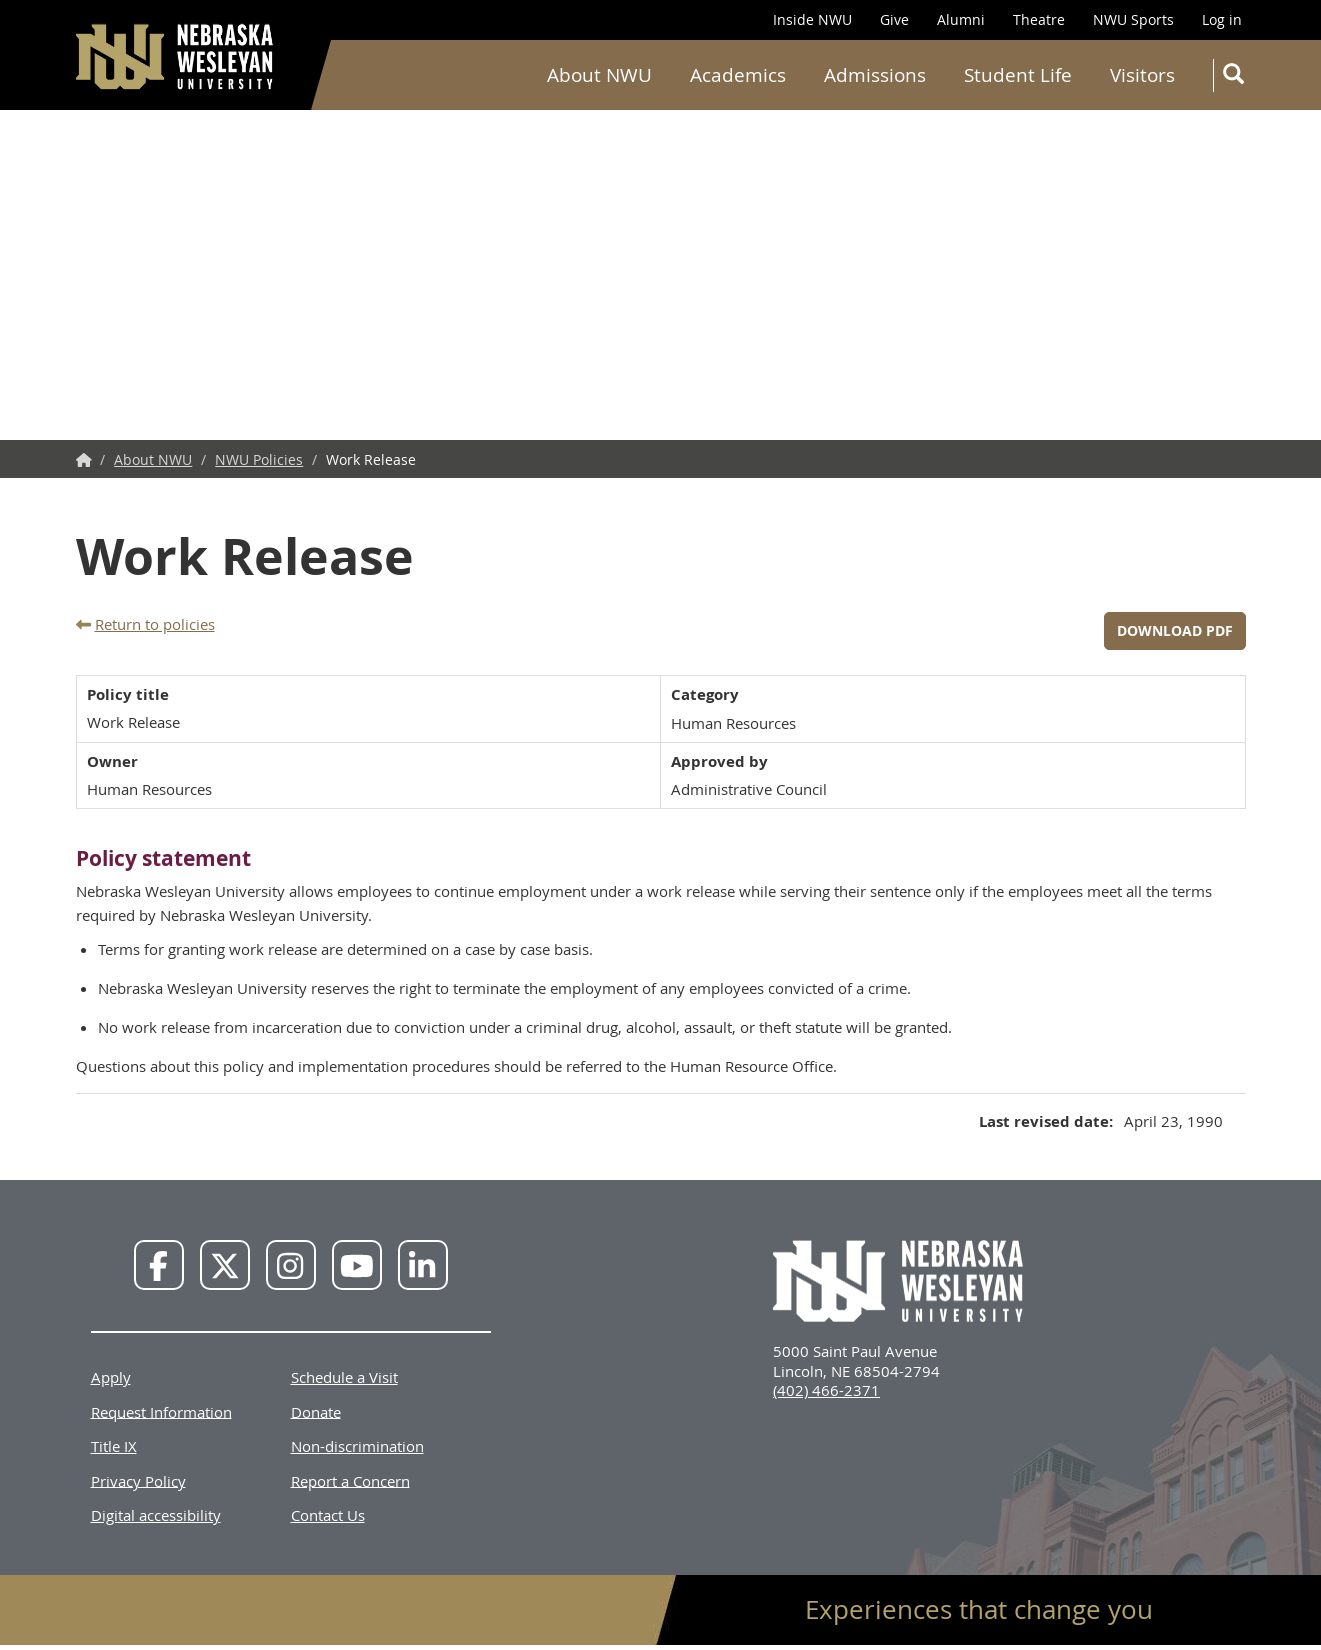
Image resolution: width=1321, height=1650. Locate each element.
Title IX (114, 1446)
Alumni (961, 19)
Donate (316, 1411)
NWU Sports (1133, 19)
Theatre (1039, 19)
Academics (738, 75)
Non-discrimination (357, 1446)
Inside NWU (812, 19)
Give (894, 19)
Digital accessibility (156, 1515)
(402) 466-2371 (826, 1390)
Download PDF (1175, 630)
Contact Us (328, 1515)
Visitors (1142, 75)
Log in (1222, 19)
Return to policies (155, 624)
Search (1237, 77)
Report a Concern (350, 1480)
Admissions (875, 75)
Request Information (161, 1411)
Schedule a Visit (344, 1377)
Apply (111, 1377)
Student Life (1018, 75)
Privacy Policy (138, 1480)
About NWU (599, 75)
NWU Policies (259, 459)
